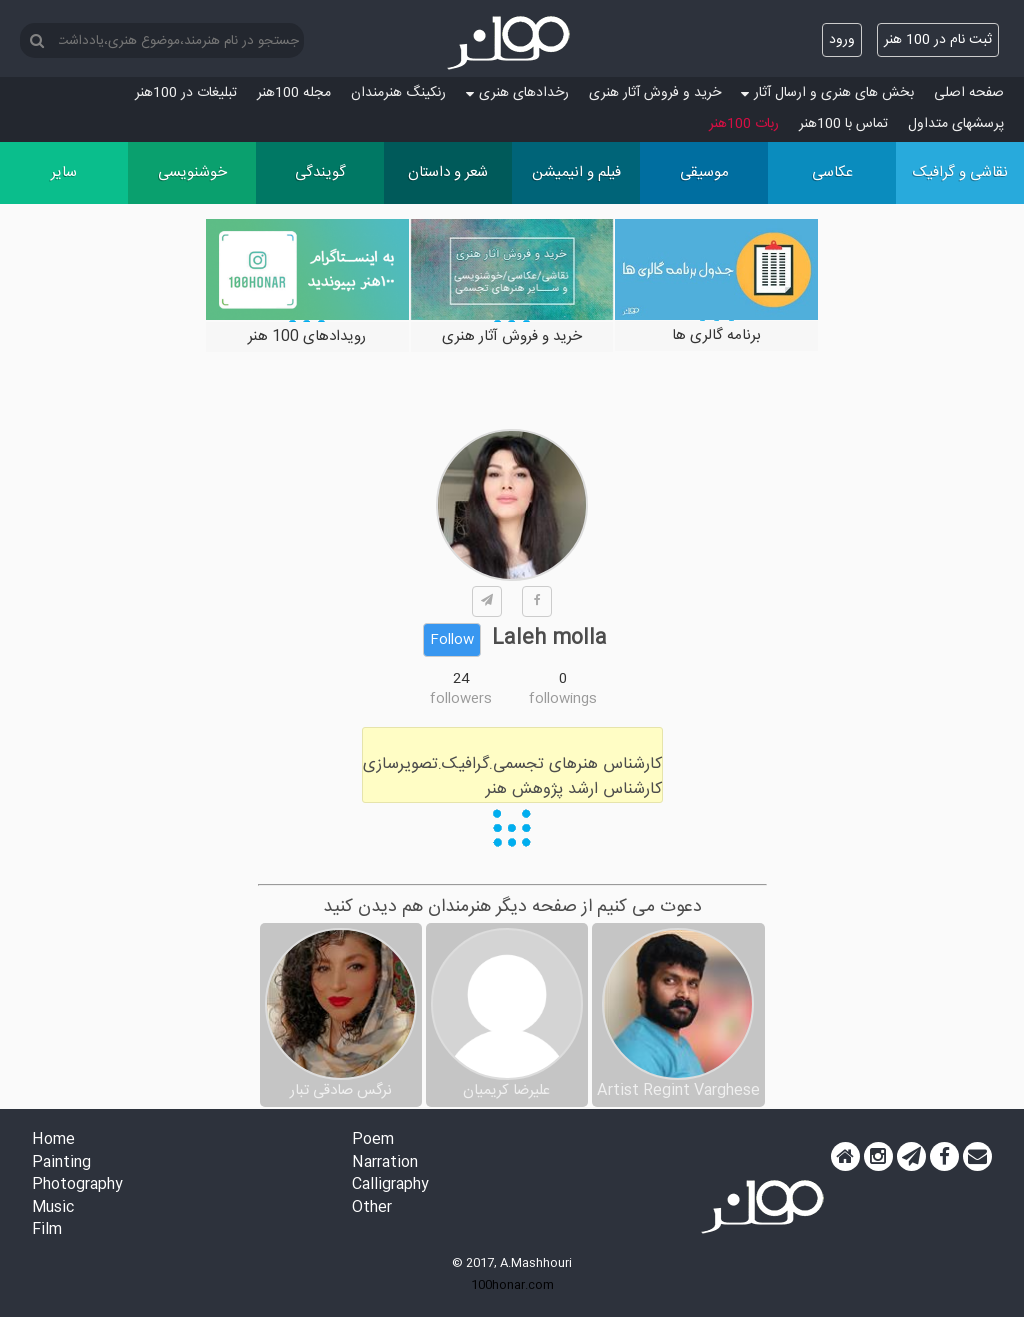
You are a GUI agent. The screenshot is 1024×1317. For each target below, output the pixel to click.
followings (563, 699)
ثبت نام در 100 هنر (938, 40)
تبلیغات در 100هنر (186, 93)
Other (372, 1208)
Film (47, 1230)
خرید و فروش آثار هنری (655, 93)
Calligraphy (390, 1185)
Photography (77, 1185)
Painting (61, 1163)
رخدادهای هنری (517, 93)
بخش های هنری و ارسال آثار (827, 93)
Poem (373, 1140)
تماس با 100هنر (843, 124)
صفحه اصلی (969, 93)
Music (53, 1208)
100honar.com (512, 1285)
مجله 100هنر (294, 93)
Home (53, 1140)
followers (461, 699)
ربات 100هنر (744, 124)
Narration (385, 1163)
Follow (452, 640)
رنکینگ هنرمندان (398, 93)
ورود (842, 40)
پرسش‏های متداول (956, 124)
